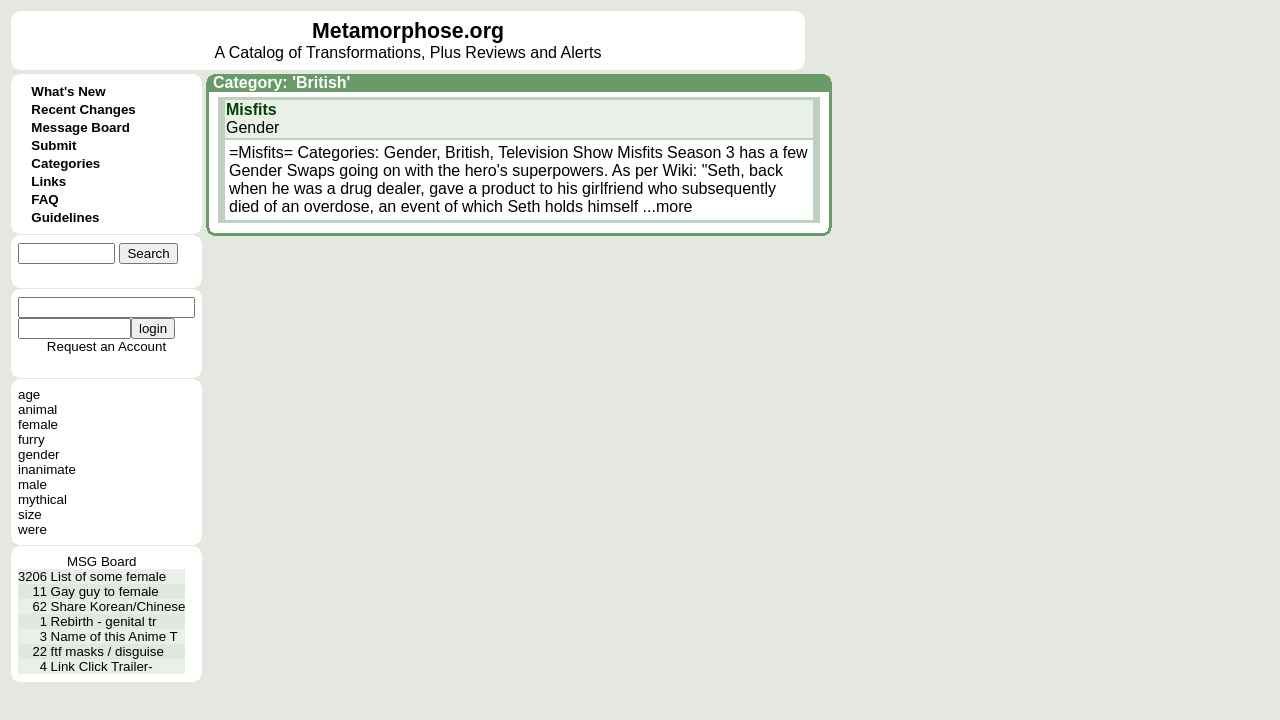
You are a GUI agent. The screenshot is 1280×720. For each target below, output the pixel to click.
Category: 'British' (281, 82)
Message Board (80, 127)
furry (31, 439)
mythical (42, 499)
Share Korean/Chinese (118, 606)
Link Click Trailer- (102, 666)
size (30, 514)
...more (668, 206)
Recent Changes (83, 109)
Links (48, 181)
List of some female (109, 576)
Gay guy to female (105, 591)
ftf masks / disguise (107, 651)
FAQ (44, 199)
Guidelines (65, 217)
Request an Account (106, 346)
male (32, 484)
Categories (65, 163)
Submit (53, 145)
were (32, 529)
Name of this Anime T (114, 636)
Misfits (251, 109)
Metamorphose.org (408, 31)
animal (37, 409)
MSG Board (102, 561)
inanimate (47, 469)
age (29, 394)
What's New (68, 91)
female (38, 424)
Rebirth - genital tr (104, 621)
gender (39, 454)
